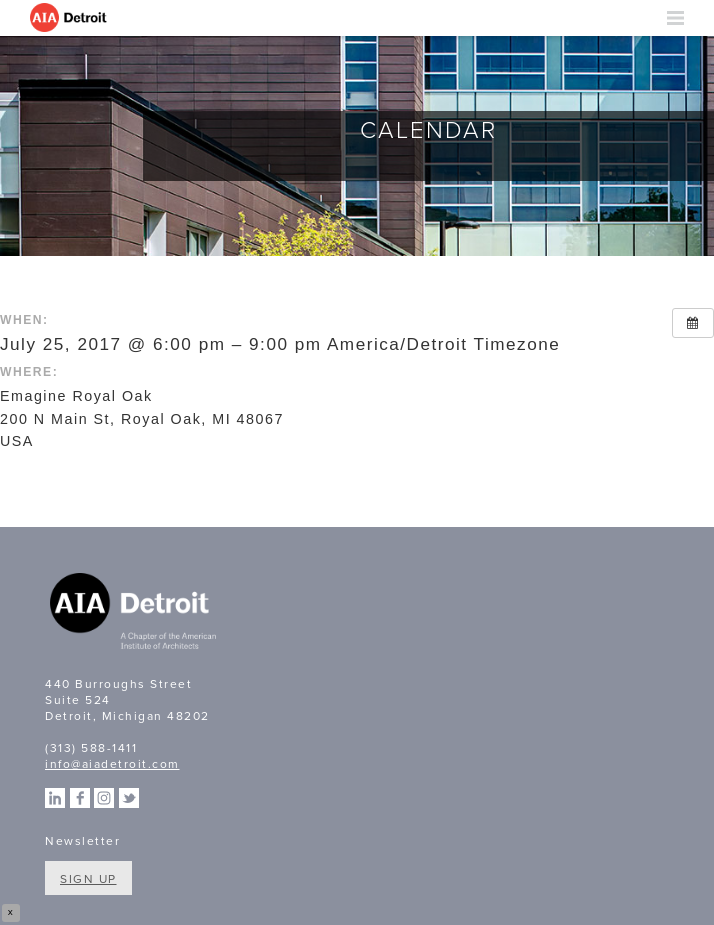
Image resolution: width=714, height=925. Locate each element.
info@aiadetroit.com (112, 764)
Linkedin (55, 798)
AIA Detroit (70, 18)
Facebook (80, 798)
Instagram (104, 798)
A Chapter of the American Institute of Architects (135, 614)
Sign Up (88, 879)
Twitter (129, 798)
